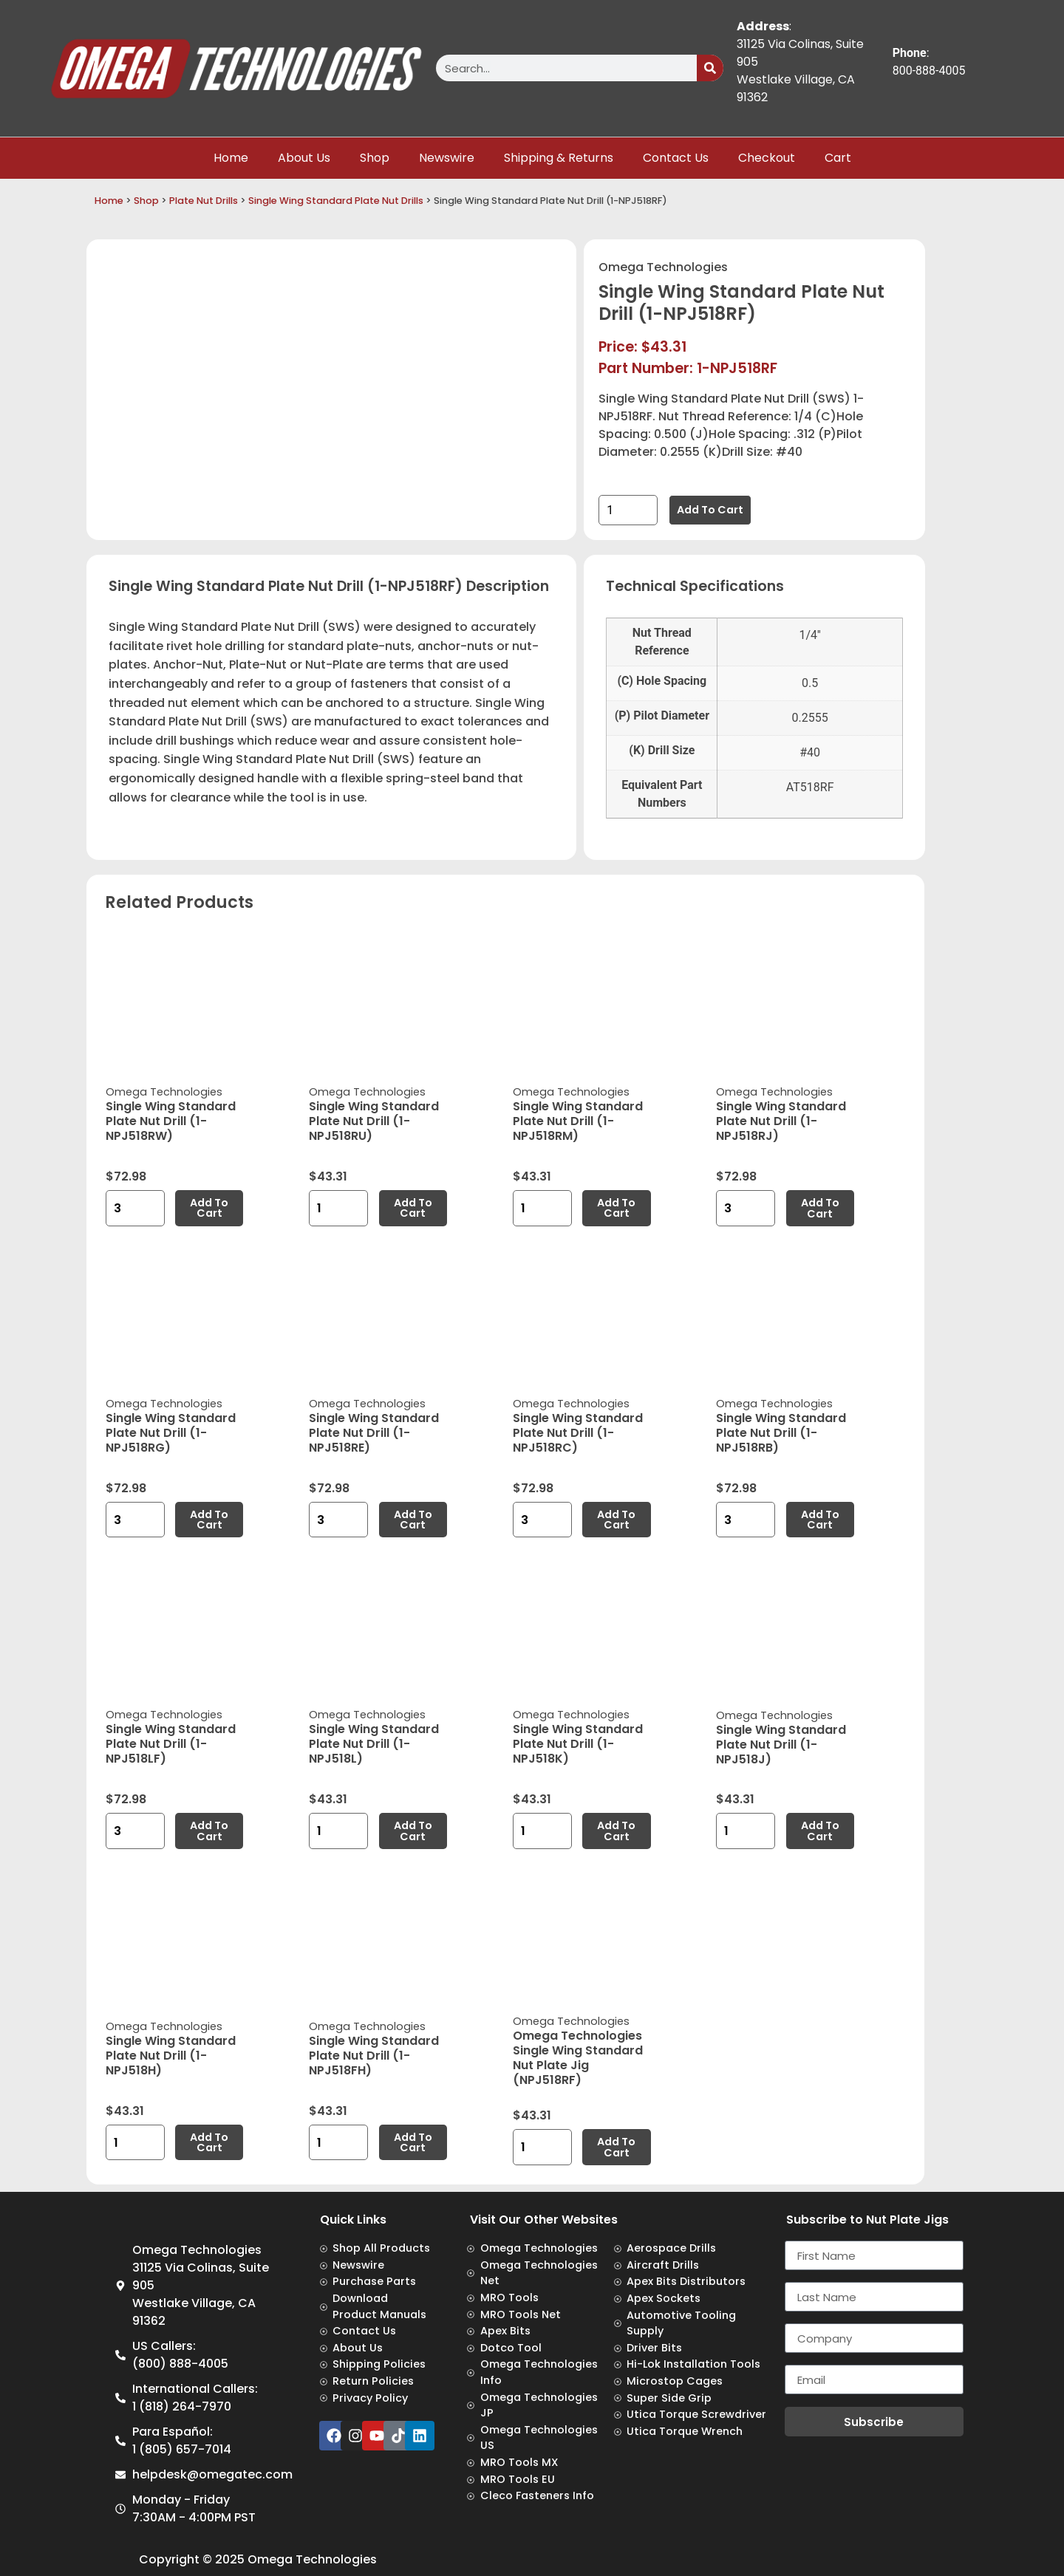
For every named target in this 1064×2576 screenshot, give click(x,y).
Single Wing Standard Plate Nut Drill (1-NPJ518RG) (171, 1433)
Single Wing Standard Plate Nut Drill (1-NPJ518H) (171, 2055)
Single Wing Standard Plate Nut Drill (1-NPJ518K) (578, 1744)
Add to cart (710, 509)
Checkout (766, 157)
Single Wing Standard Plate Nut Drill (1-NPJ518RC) (578, 1433)
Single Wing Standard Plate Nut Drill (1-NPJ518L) (374, 1744)
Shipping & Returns (558, 157)
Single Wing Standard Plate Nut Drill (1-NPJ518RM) (578, 1121)
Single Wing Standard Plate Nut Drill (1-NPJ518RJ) (781, 1121)
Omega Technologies (663, 267)
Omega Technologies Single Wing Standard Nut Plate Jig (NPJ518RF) (578, 2057)
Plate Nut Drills (203, 200)
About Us (304, 157)
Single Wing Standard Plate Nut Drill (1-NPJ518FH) (374, 2055)
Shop (374, 157)
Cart (838, 157)
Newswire (446, 157)
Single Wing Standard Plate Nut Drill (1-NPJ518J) (781, 1744)
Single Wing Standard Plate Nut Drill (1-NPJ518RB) (781, 1433)
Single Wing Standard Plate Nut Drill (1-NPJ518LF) (171, 1744)
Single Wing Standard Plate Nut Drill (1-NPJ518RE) (374, 1433)
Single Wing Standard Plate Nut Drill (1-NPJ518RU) (374, 1121)
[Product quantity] (628, 510)
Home (231, 157)
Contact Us (676, 157)
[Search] (710, 68)
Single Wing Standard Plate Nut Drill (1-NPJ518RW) (171, 1121)
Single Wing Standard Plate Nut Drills (335, 200)
